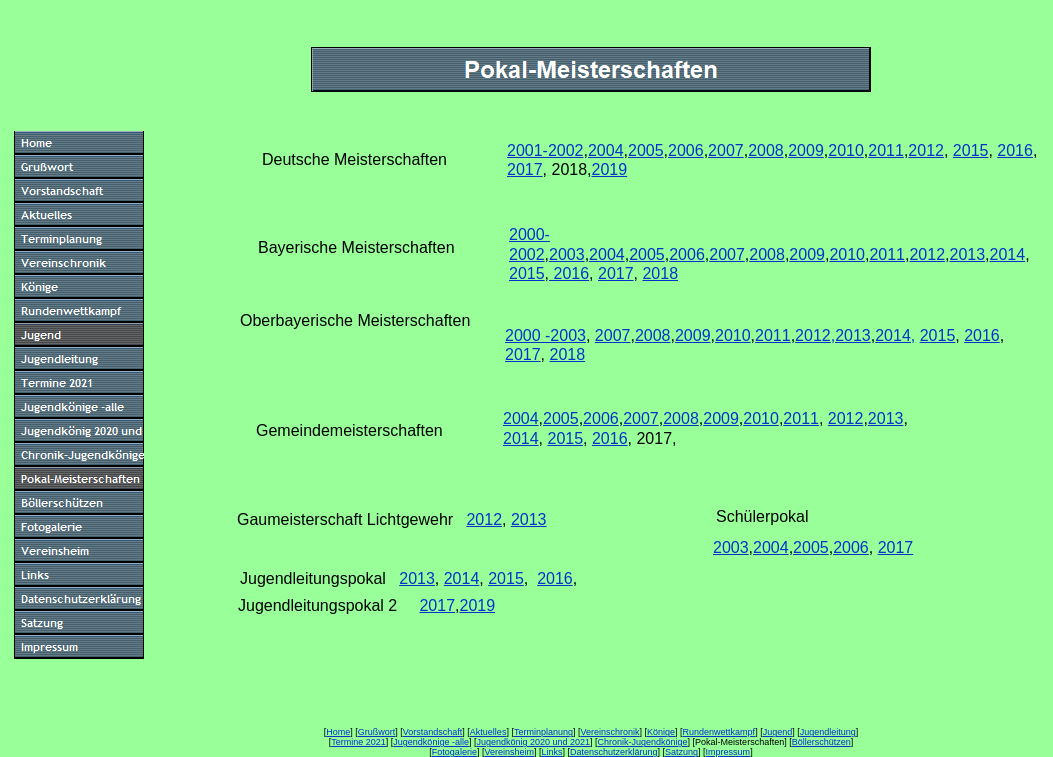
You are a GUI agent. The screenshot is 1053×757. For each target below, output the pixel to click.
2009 (806, 150)
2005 (646, 150)
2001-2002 (545, 150)
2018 (660, 273)
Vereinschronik (609, 732)
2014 (1008, 254)
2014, (895, 335)
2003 (567, 254)
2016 (1015, 150)
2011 (886, 150)
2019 (610, 169)
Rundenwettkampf (719, 732)
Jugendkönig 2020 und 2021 (533, 742)
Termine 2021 (358, 742)
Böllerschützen (821, 742)
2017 (525, 169)
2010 (846, 150)
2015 (971, 150)
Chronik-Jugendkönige (643, 742)
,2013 (851, 335)
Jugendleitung (828, 732)
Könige (661, 732)
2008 (766, 150)
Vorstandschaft (433, 732)
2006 (686, 150)
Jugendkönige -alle (431, 742)
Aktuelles (488, 732)
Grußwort (377, 732)
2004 (606, 150)
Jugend (778, 732)
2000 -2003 (545, 335)
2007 (726, 150)
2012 (926, 150)
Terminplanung (543, 732)
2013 (968, 254)
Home (338, 732)
